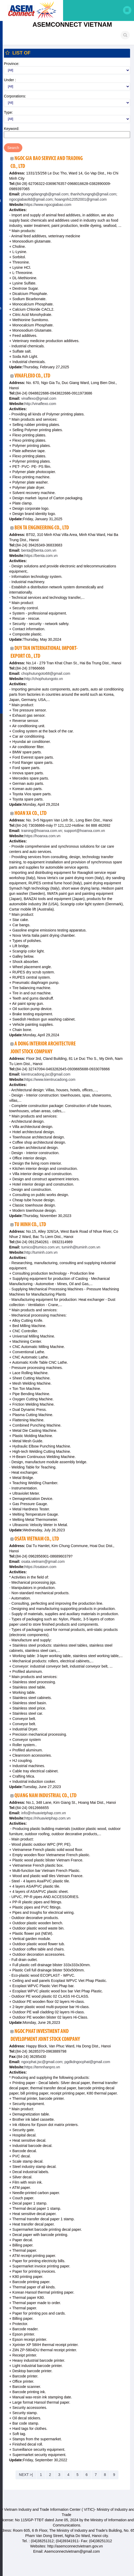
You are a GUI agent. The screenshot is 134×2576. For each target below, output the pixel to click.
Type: (8, 113)
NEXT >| (26, 2476)
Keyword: (11, 130)
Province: (11, 65)
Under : (10, 81)
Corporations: (15, 97)
